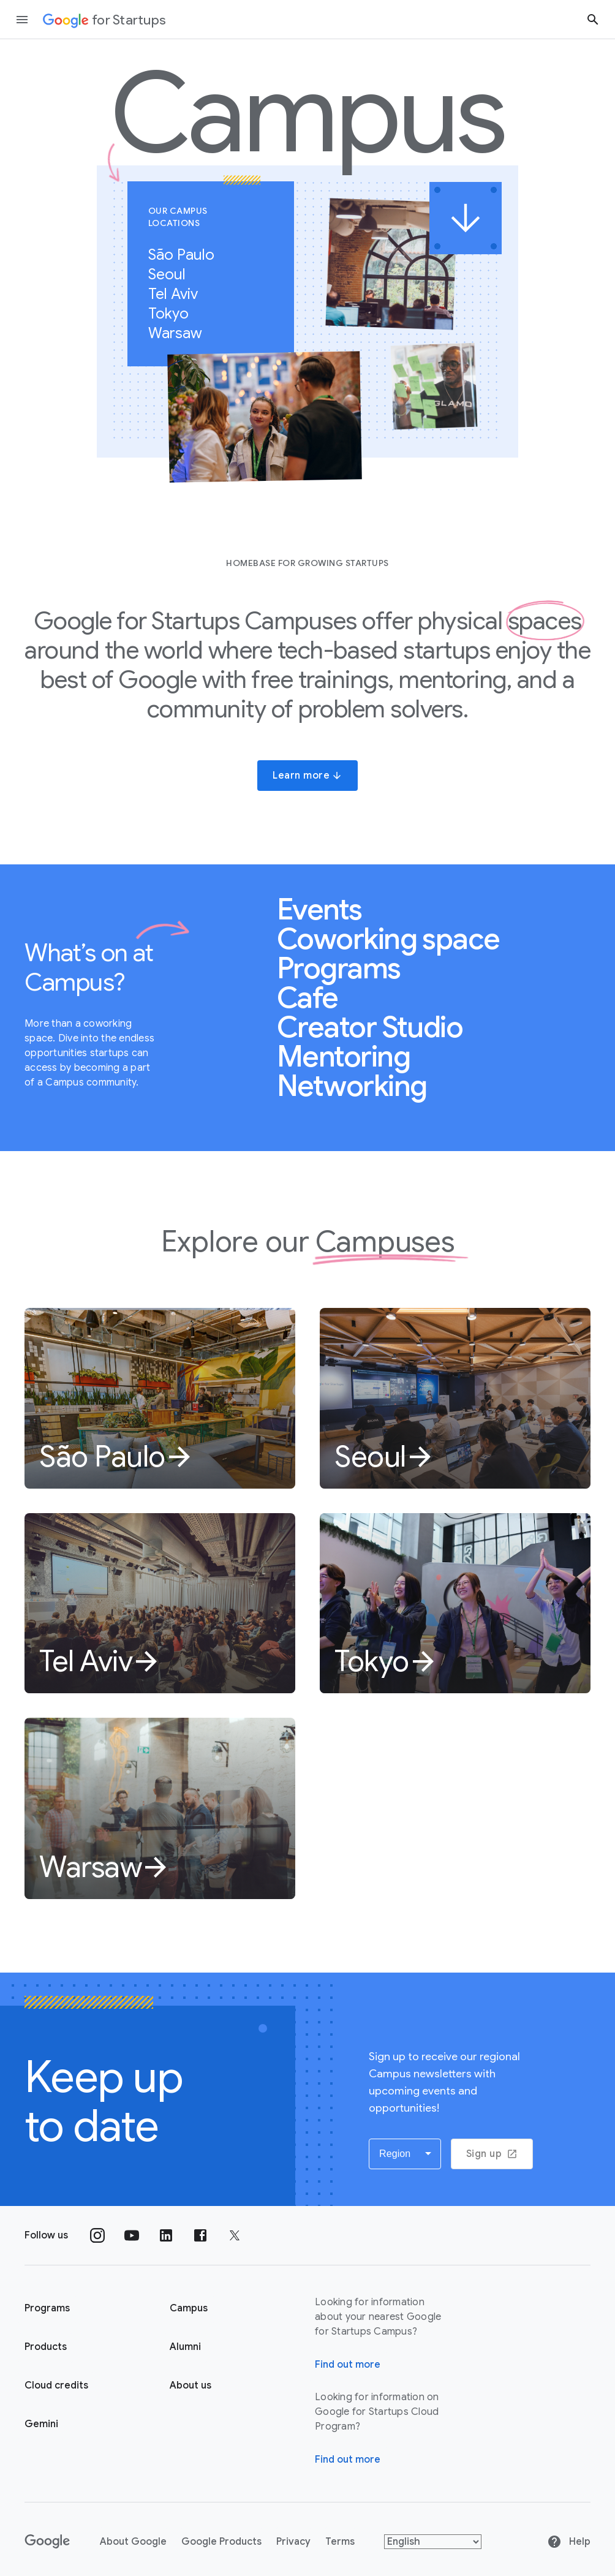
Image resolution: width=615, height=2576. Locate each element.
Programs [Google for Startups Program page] (47, 2308)
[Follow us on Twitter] (234, 2235)
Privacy (293, 2542)
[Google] (47, 2541)
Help (568, 2541)
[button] (405, 2154)
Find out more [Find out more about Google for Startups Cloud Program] (347, 2459)
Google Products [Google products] (221, 2542)
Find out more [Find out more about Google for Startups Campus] (347, 2365)
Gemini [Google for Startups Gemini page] (41, 2424)
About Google (133, 2542)
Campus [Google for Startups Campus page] (189, 2308)
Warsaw (181, 333)
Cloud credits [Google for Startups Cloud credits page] (56, 2385)
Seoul (173, 274)
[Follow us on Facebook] (200, 2235)
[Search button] (593, 19)
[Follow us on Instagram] (97, 2235)
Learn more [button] (307, 775)
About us (190, 2385)
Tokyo (175, 313)
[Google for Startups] (104, 19)
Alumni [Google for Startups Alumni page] (185, 2347)
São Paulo (187, 255)
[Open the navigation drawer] (22, 19)
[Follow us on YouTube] (131, 2235)
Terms (340, 2542)
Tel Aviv (179, 294)
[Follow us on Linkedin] (166, 2235)
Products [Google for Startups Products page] (46, 2347)
